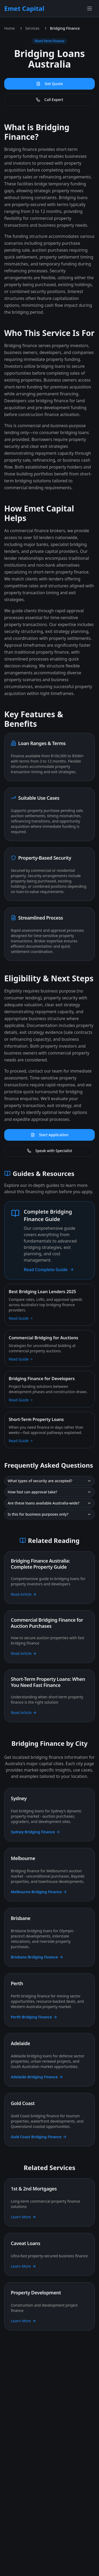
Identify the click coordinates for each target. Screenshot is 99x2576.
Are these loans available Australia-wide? (49, 1503)
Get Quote (49, 83)
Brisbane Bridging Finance (37, 1957)
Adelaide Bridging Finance (37, 2076)
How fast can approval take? (49, 1491)
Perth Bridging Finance (34, 2016)
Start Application (49, 1134)
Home (9, 28)
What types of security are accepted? (49, 1480)
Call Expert (49, 99)
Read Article (24, 1594)
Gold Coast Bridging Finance (39, 2136)
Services (32, 28)
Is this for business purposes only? (49, 1514)
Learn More (23, 2216)
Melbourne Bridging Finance (39, 1891)
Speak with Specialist (49, 1150)
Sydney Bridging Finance (35, 1831)
